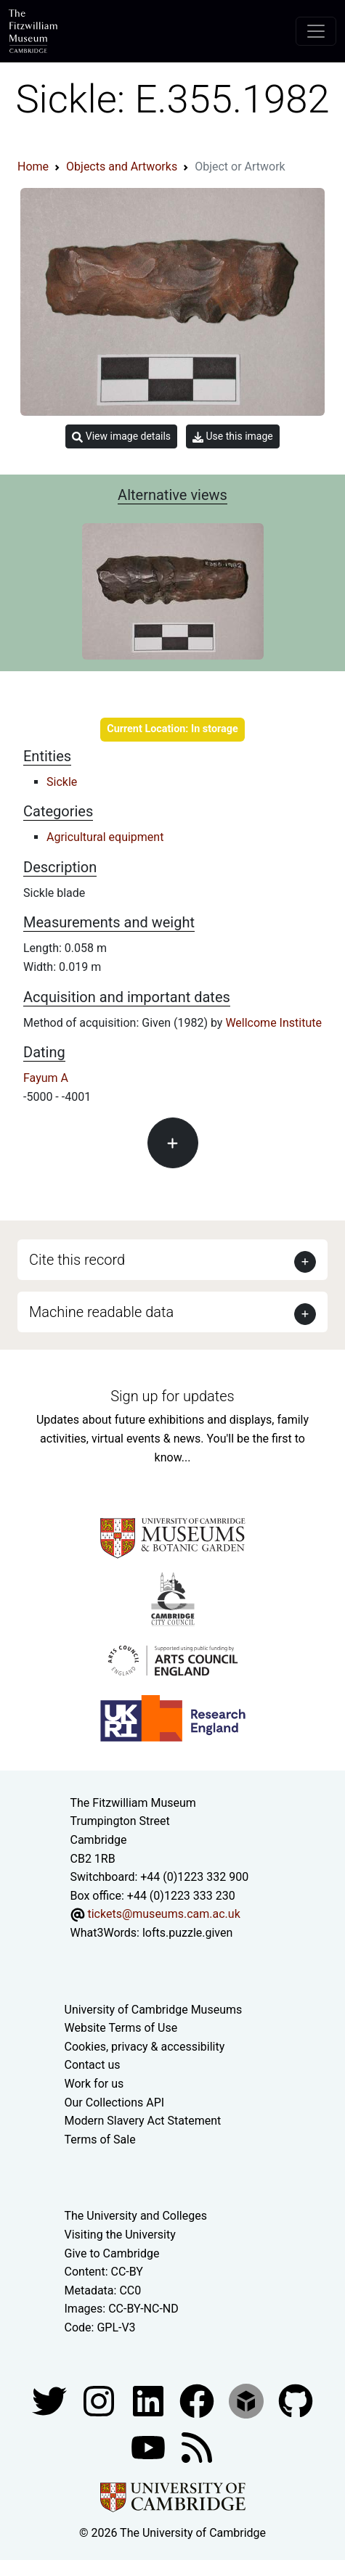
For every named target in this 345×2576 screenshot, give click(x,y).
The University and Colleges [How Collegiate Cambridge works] (136, 2216)
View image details (121, 436)
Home (33, 166)
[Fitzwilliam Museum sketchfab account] (247, 2400)
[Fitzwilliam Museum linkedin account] (198, 2400)
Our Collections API (115, 2102)
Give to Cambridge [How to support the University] (112, 2253)
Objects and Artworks (121, 166)
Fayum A (45, 1078)
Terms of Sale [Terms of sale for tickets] (100, 2139)
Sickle (61, 782)
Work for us (94, 2084)
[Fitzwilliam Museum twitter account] (51, 2400)
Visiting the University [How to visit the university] (120, 2234)
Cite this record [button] (77, 1259)
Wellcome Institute (273, 1023)
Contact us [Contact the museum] (93, 2065)
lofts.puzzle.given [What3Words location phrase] (187, 1933)
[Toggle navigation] (316, 31)
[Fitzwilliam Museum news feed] (197, 2446)
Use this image (232, 436)
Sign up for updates (172, 1396)
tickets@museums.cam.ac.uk (163, 1914)
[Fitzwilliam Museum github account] (295, 2400)
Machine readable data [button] (101, 1312)
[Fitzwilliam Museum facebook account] (149, 2400)
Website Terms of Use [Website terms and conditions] (121, 2028)
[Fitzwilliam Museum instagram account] (100, 2400)
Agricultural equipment (104, 837)
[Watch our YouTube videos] (149, 2446)
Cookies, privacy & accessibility (145, 2047)
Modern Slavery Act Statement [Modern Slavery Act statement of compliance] (143, 2121)
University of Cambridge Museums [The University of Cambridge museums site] (154, 2010)
